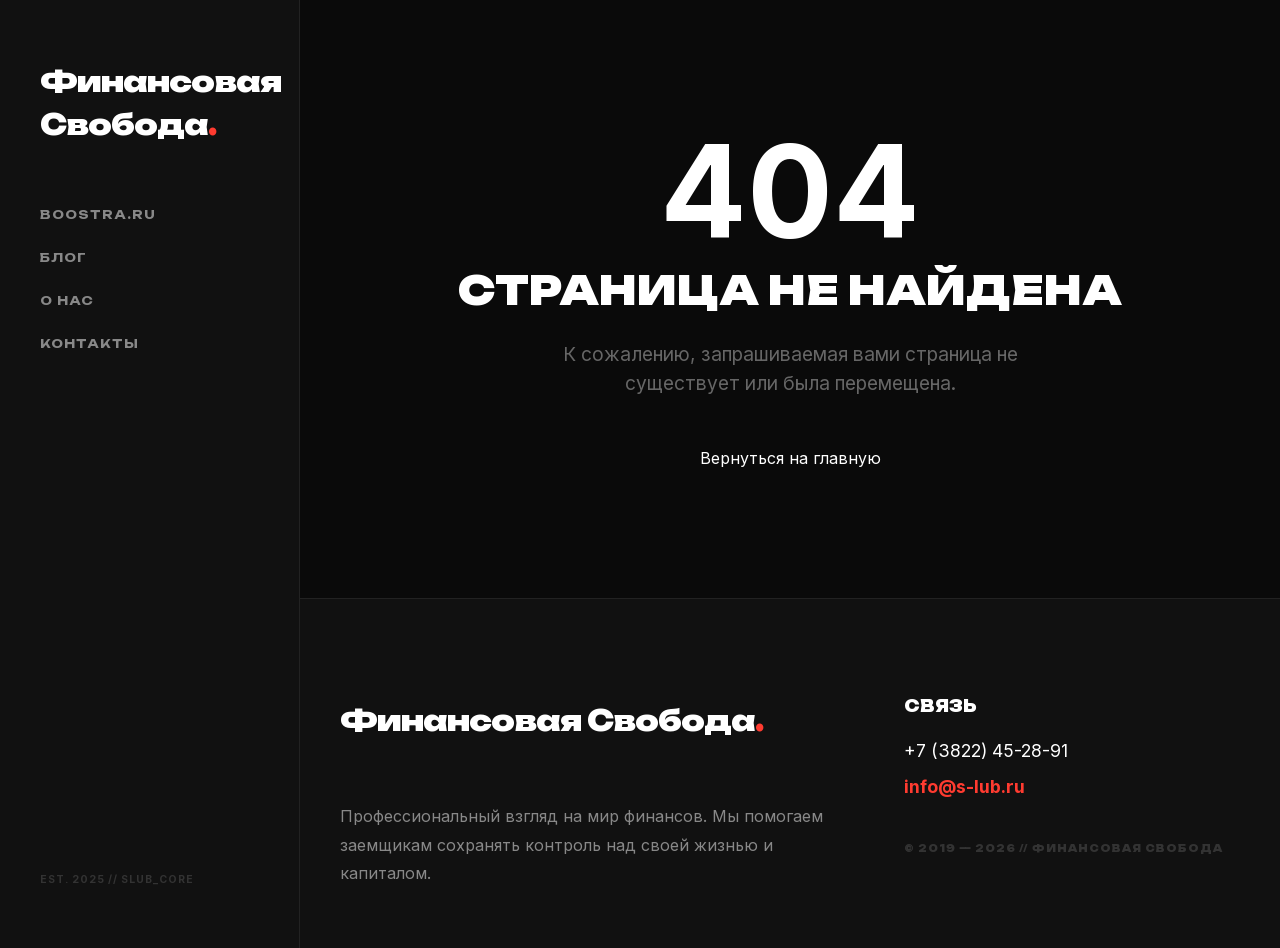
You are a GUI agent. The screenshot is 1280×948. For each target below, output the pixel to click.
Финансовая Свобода (149, 102)
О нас (67, 300)
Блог (63, 257)
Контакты (89, 343)
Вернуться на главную (790, 458)
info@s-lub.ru (964, 786)
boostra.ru (98, 214)
